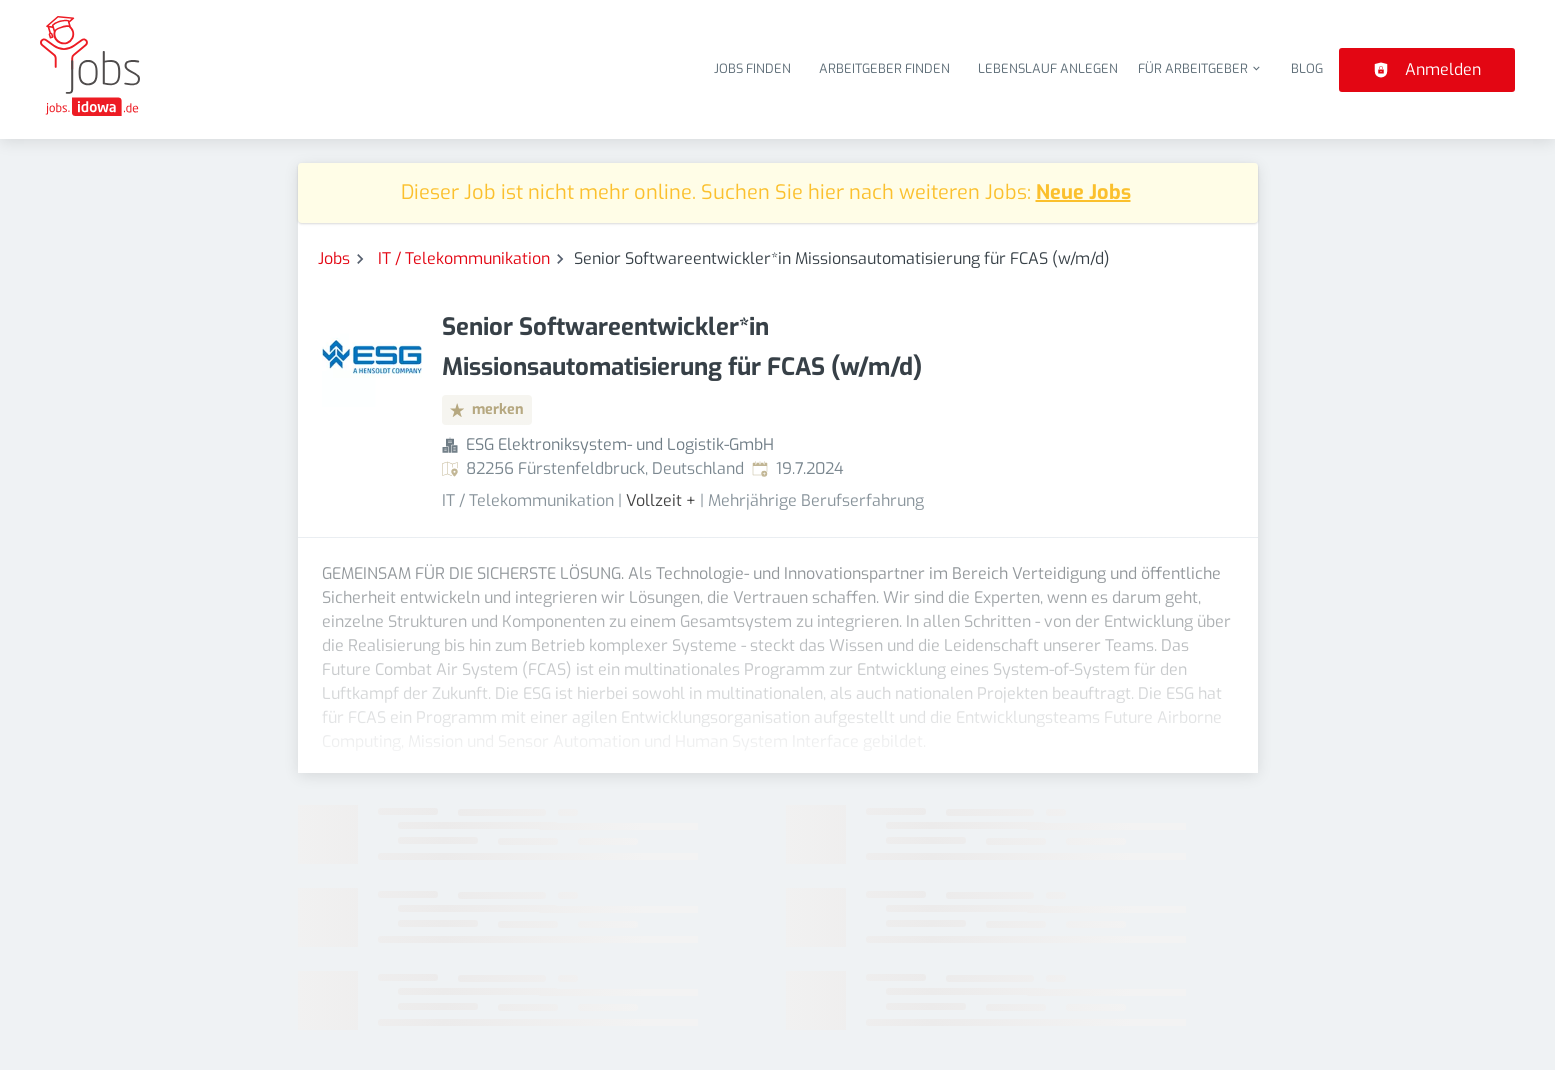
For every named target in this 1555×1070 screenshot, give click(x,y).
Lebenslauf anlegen (1048, 68)
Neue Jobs (1083, 192)
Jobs (334, 258)
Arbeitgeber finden (884, 68)
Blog (1307, 68)
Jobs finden (752, 68)
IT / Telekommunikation (464, 258)
